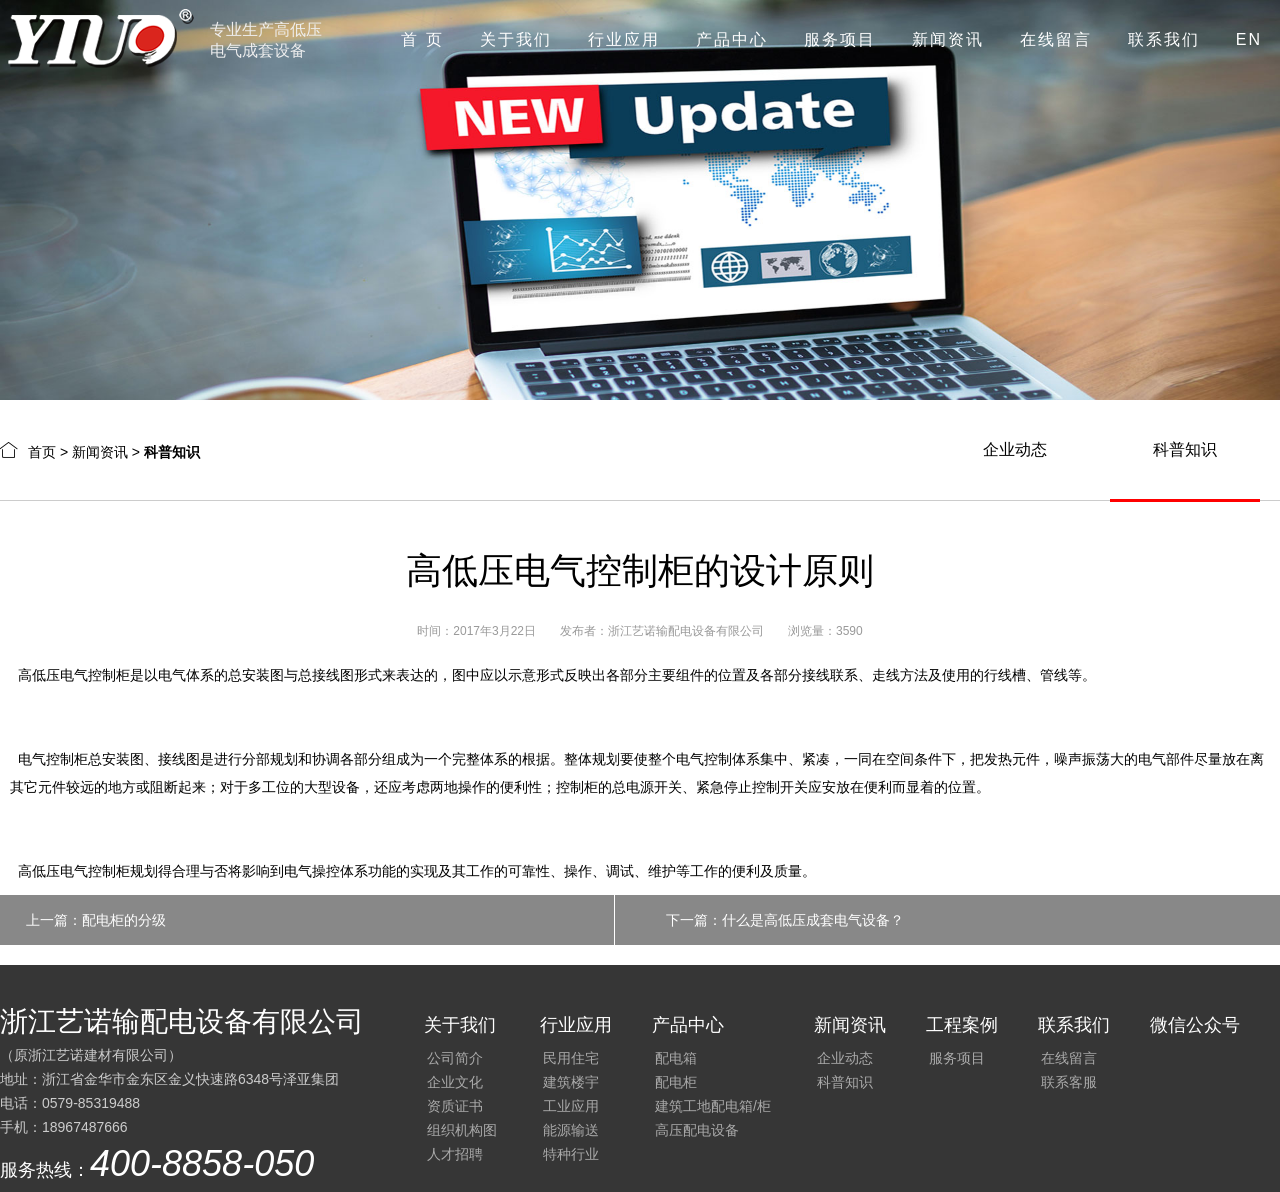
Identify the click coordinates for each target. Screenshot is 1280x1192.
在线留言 (1056, 39)
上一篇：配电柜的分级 (96, 920)
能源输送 (571, 1130)
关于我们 (516, 39)
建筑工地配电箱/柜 (713, 1106)
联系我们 (1164, 39)
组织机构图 (462, 1130)
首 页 (422, 39)
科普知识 (1185, 449)
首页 (42, 452)
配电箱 (676, 1058)
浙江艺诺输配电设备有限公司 (686, 631)
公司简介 (455, 1058)
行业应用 (624, 39)
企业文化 (455, 1082)
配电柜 (676, 1082)
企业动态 (1015, 449)
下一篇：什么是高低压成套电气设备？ (785, 920)
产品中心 (732, 39)
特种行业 (571, 1154)
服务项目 (840, 39)
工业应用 (571, 1106)
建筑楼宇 (571, 1082)
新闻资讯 (948, 39)
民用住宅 (571, 1058)
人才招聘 (455, 1154)
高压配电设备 (697, 1130)
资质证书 (455, 1106)
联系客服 (1069, 1082)
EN (1249, 39)
